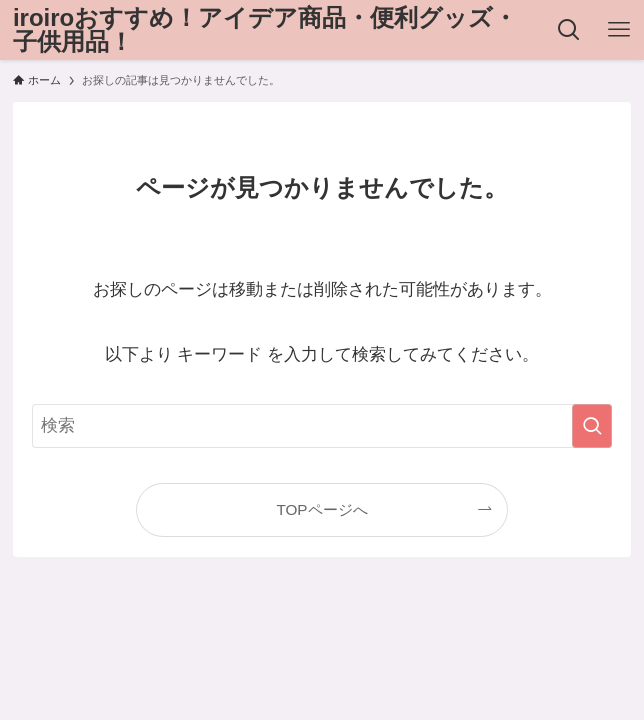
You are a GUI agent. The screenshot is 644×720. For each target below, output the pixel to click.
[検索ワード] (322, 426)
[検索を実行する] (592, 426)
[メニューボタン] (619, 30)
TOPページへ (321, 509)
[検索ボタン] (569, 30)
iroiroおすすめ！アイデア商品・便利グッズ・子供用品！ (265, 30)
